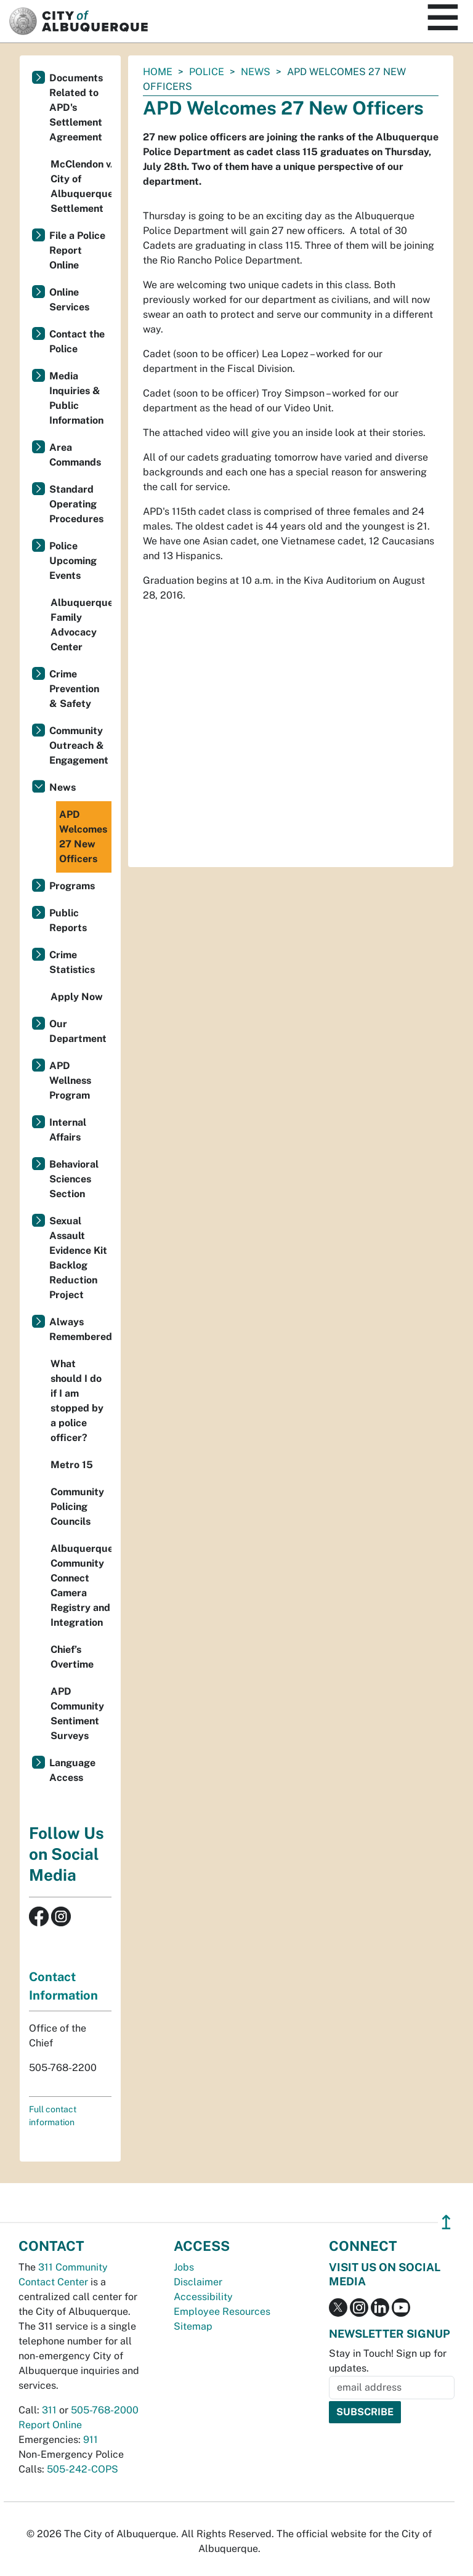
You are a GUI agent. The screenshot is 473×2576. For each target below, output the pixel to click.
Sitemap (193, 2326)
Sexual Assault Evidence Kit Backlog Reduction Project (78, 1258)
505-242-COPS (82, 2469)
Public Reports (68, 920)
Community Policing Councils (77, 1506)
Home (157, 72)
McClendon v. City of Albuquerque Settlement (81, 186)
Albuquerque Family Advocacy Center (81, 625)
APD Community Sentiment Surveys (77, 1714)
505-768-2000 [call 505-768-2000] (105, 2410)
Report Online (50, 2425)
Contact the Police (77, 341)
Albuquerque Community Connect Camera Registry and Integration (81, 1585)
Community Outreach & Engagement (78, 745)
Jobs (184, 2267)
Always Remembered (80, 1329)
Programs (72, 886)
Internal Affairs (67, 1129)
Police (206, 72)
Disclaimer (198, 2282)
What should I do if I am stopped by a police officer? (77, 1400)
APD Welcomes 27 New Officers (83, 837)
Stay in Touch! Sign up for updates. (388, 2361)
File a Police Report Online (77, 250)
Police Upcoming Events (73, 560)
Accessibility (203, 2297)
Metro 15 (72, 1465)
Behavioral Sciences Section (74, 1179)
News (255, 72)
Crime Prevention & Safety (74, 688)
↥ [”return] (446, 2222)
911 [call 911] (90, 2439)
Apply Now (77, 997)
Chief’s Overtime (72, 1657)
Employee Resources (222, 2311)
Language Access (72, 1770)
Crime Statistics (72, 962)
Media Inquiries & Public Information (76, 398)
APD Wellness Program (70, 1080)
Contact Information (63, 1986)
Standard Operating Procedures (76, 504)
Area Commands (75, 455)
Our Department (78, 1031)
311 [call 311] (49, 2410)
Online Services (69, 299)
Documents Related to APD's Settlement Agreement (76, 107)
